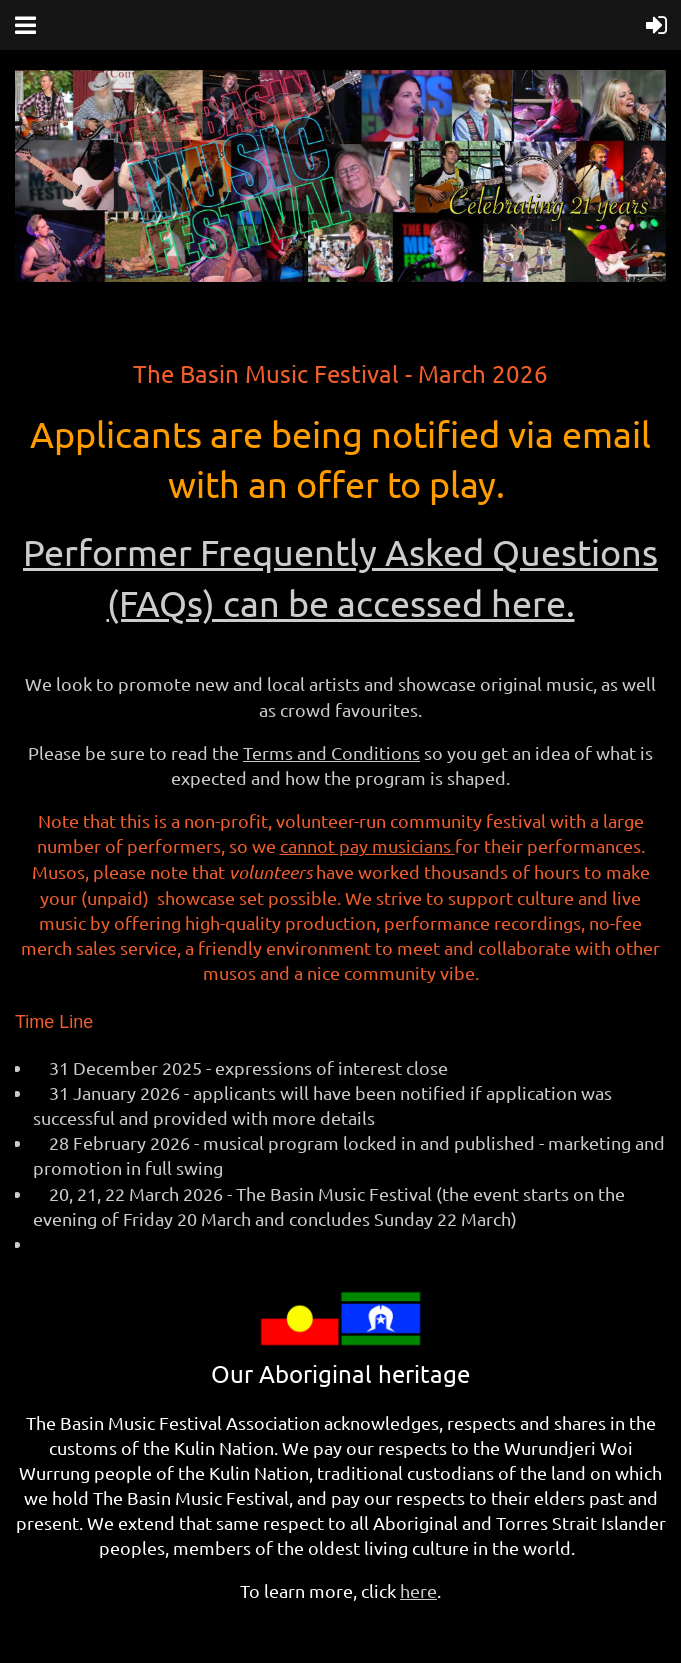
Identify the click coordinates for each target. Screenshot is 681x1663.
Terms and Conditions (331, 752)
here (418, 1590)
